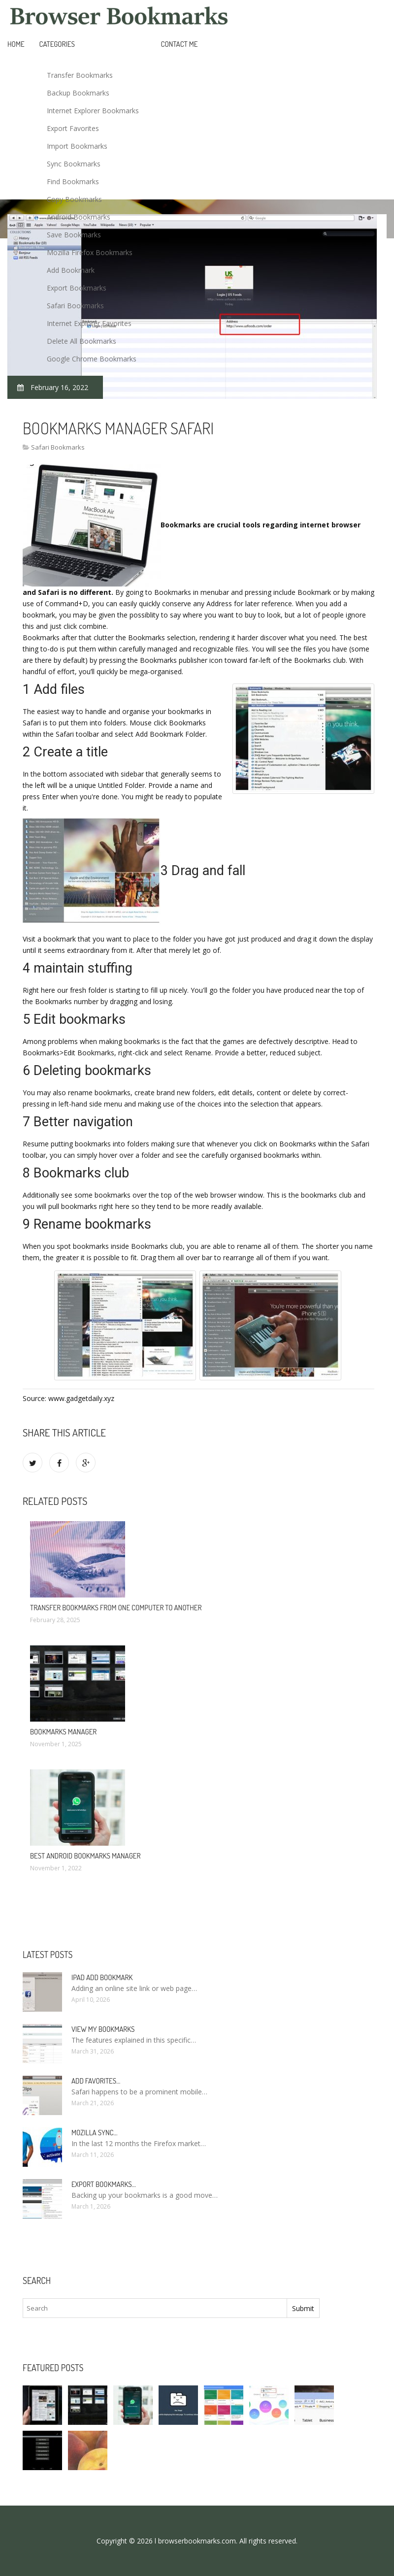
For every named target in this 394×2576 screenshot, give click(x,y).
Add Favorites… (95, 2081)
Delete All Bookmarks (81, 341)
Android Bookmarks (78, 217)
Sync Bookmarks (73, 163)
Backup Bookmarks (78, 93)
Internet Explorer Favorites (89, 323)
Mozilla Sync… (94, 2132)
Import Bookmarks (77, 146)
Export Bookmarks (76, 288)
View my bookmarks (102, 2029)
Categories (57, 44)
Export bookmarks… (103, 2184)
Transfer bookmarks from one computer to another (115, 1607)
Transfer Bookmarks (80, 75)
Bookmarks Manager (63, 1731)
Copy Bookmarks (74, 199)
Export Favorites (73, 128)
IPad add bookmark (101, 1977)
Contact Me (179, 44)
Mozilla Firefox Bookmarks (89, 252)
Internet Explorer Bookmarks (93, 110)
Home (16, 44)
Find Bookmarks (73, 181)
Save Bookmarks (74, 234)
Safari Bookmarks (75, 305)
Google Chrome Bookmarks (91, 358)
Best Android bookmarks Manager (85, 1855)
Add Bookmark (71, 270)
